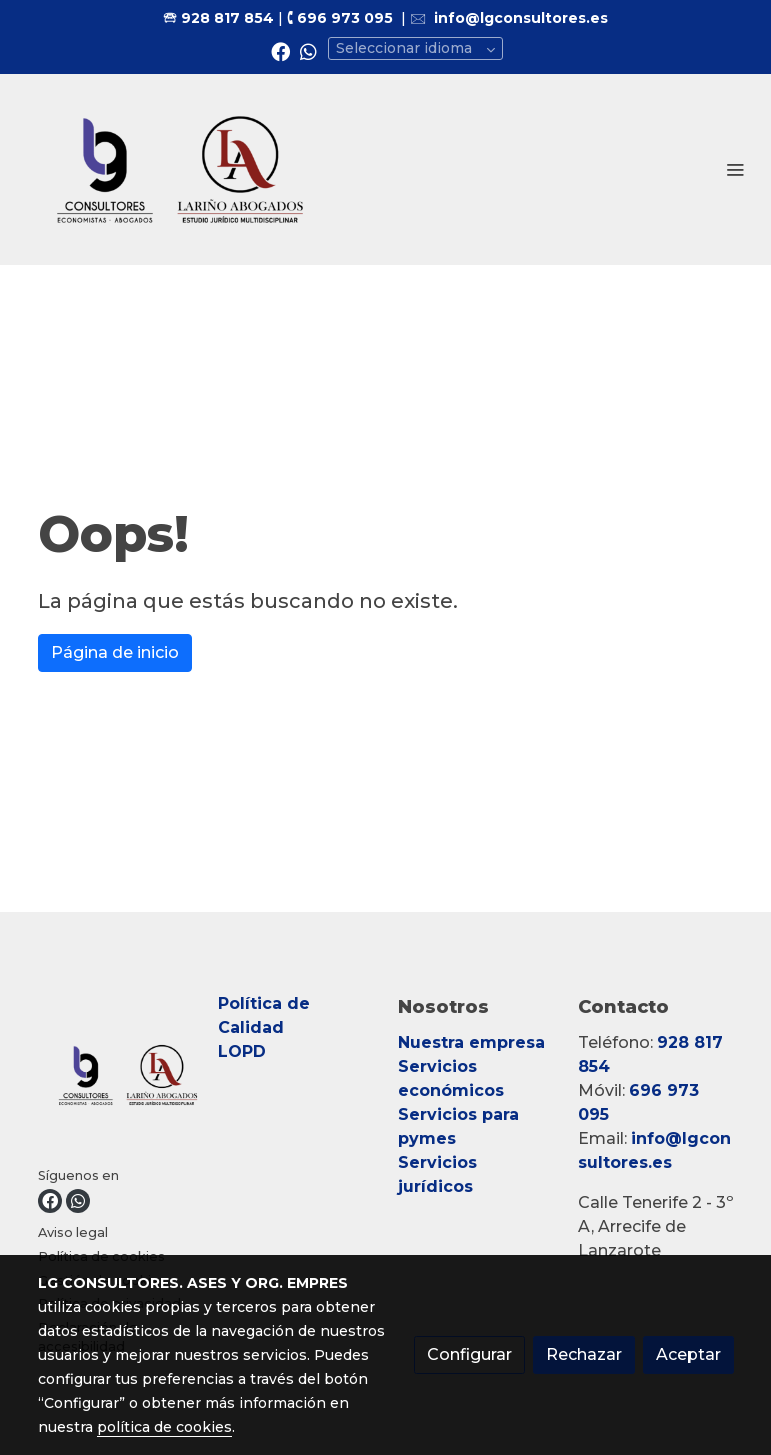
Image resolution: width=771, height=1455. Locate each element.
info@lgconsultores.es (521, 18)
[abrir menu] (735, 169)
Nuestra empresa (471, 1042)
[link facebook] (280, 50)
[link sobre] (116, 1079)
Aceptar (688, 1354)
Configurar (469, 1354)
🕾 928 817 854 (218, 18)
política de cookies (164, 1427)
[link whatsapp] (308, 50)
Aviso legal (73, 1232)
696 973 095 (345, 18)
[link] (180, 169)
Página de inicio (115, 652)
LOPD (244, 1051)
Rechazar (584, 1354)
